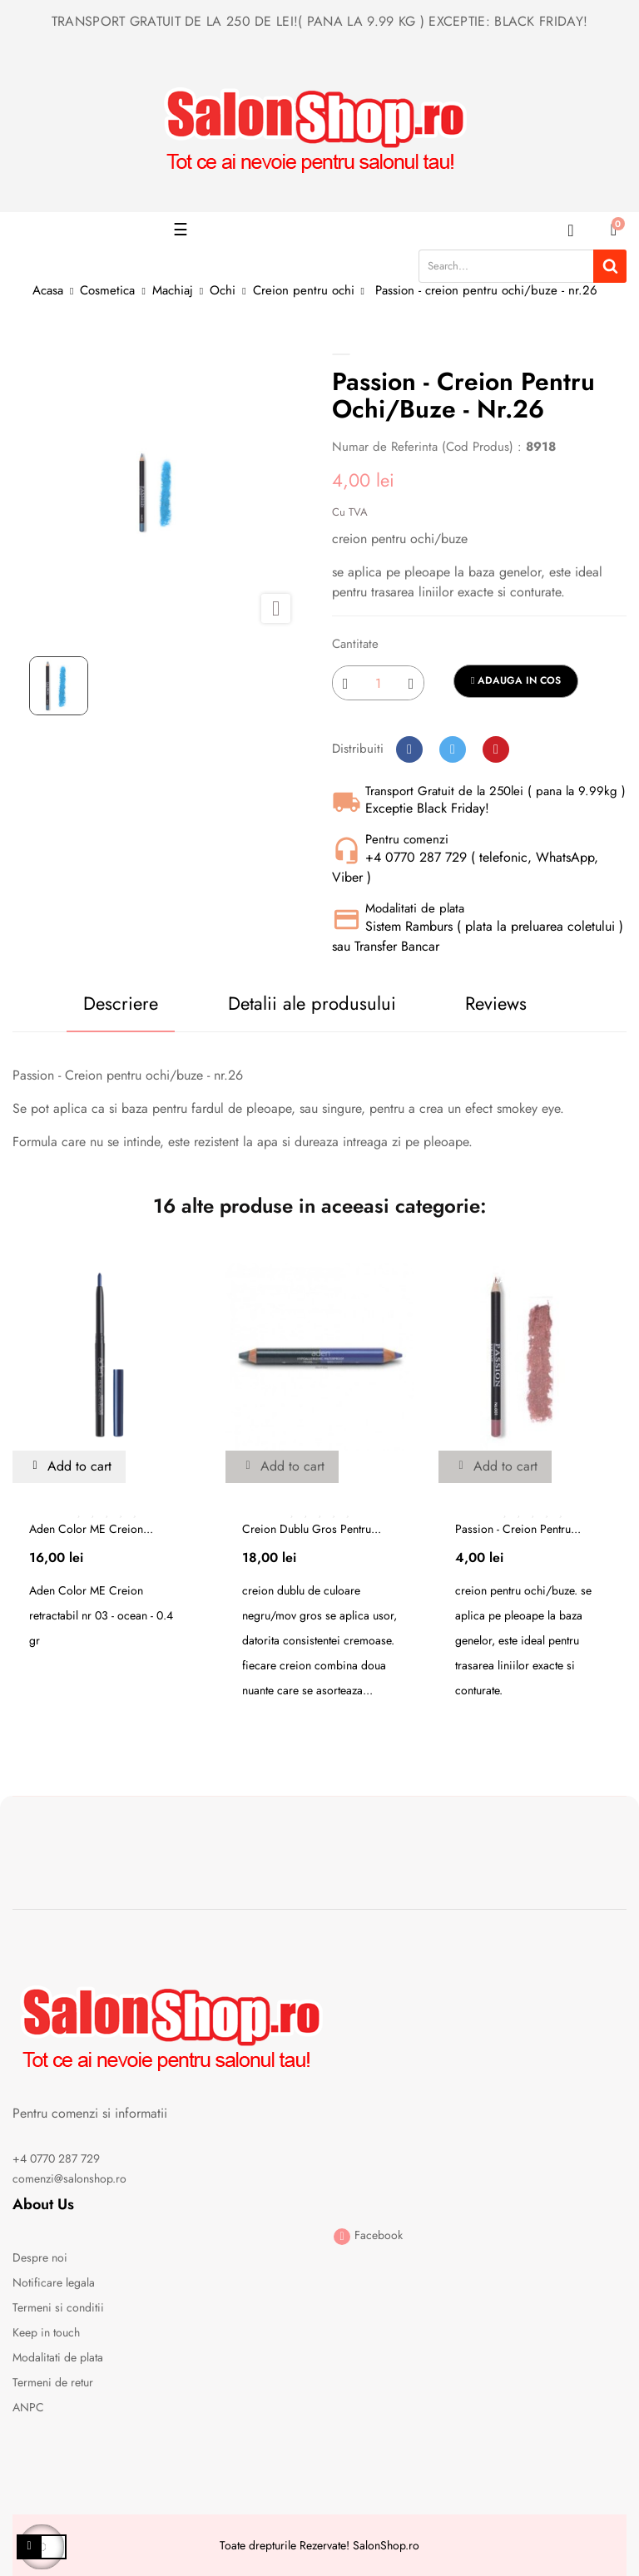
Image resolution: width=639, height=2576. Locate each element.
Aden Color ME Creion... (91, 1528)
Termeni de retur (52, 2382)
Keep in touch (46, 2332)
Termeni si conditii (58, 2307)
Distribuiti (409, 749)
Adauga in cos (516, 680)
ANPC (28, 2407)
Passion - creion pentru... (518, 1528)
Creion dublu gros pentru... (311, 1528)
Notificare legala (53, 2282)
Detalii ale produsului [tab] (312, 1003)
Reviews (496, 1003)
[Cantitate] (378, 683)
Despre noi (39, 2257)
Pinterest (496, 749)
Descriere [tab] (120, 1003)
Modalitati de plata (57, 2357)
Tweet (452, 749)
